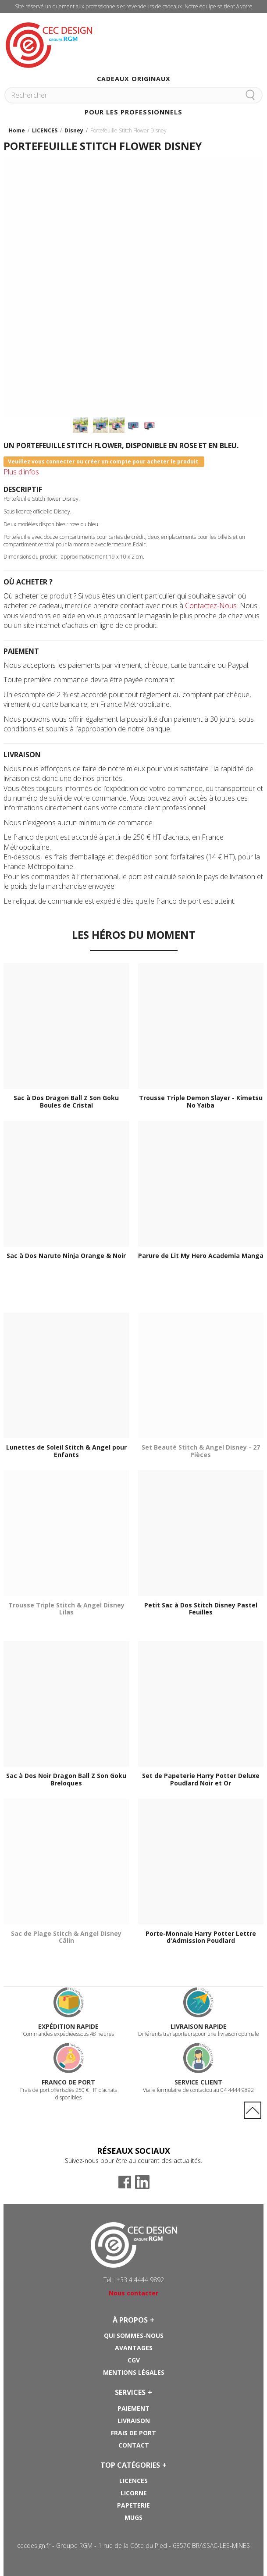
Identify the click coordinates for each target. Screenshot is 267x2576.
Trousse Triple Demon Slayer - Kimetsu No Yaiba (201, 1101)
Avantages (134, 2348)
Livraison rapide (199, 2026)
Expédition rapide (68, 2026)
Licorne (134, 2493)
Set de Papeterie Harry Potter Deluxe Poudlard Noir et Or (201, 1779)
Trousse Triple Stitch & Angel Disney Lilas (66, 1609)
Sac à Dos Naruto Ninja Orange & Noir (66, 1256)
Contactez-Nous (211, 605)
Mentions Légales (133, 2372)
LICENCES (44, 130)
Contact (133, 2445)
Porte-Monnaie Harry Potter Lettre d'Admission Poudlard (201, 1937)
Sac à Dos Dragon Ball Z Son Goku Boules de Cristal (66, 1101)
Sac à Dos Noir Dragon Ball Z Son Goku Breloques (66, 1779)
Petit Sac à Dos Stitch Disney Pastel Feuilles (200, 1609)
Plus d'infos (21, 472)
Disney (73, 130)
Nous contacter (133, 2293)
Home (17, 130)
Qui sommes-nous (134, 2335)
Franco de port (68, 2082)
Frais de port (133, 2433)
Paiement (133, 2408)
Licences (133, 2480)
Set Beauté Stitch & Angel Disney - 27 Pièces (201, 1451)
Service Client (198, 2082)
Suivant (133, 437)
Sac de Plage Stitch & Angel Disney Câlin (66, 1937)
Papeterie (133, 2505)
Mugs (133, 2517)
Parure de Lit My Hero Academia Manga (200, 1256)
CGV (134, 2360)
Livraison (133, 2420)
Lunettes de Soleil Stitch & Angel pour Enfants (66, 1451)
